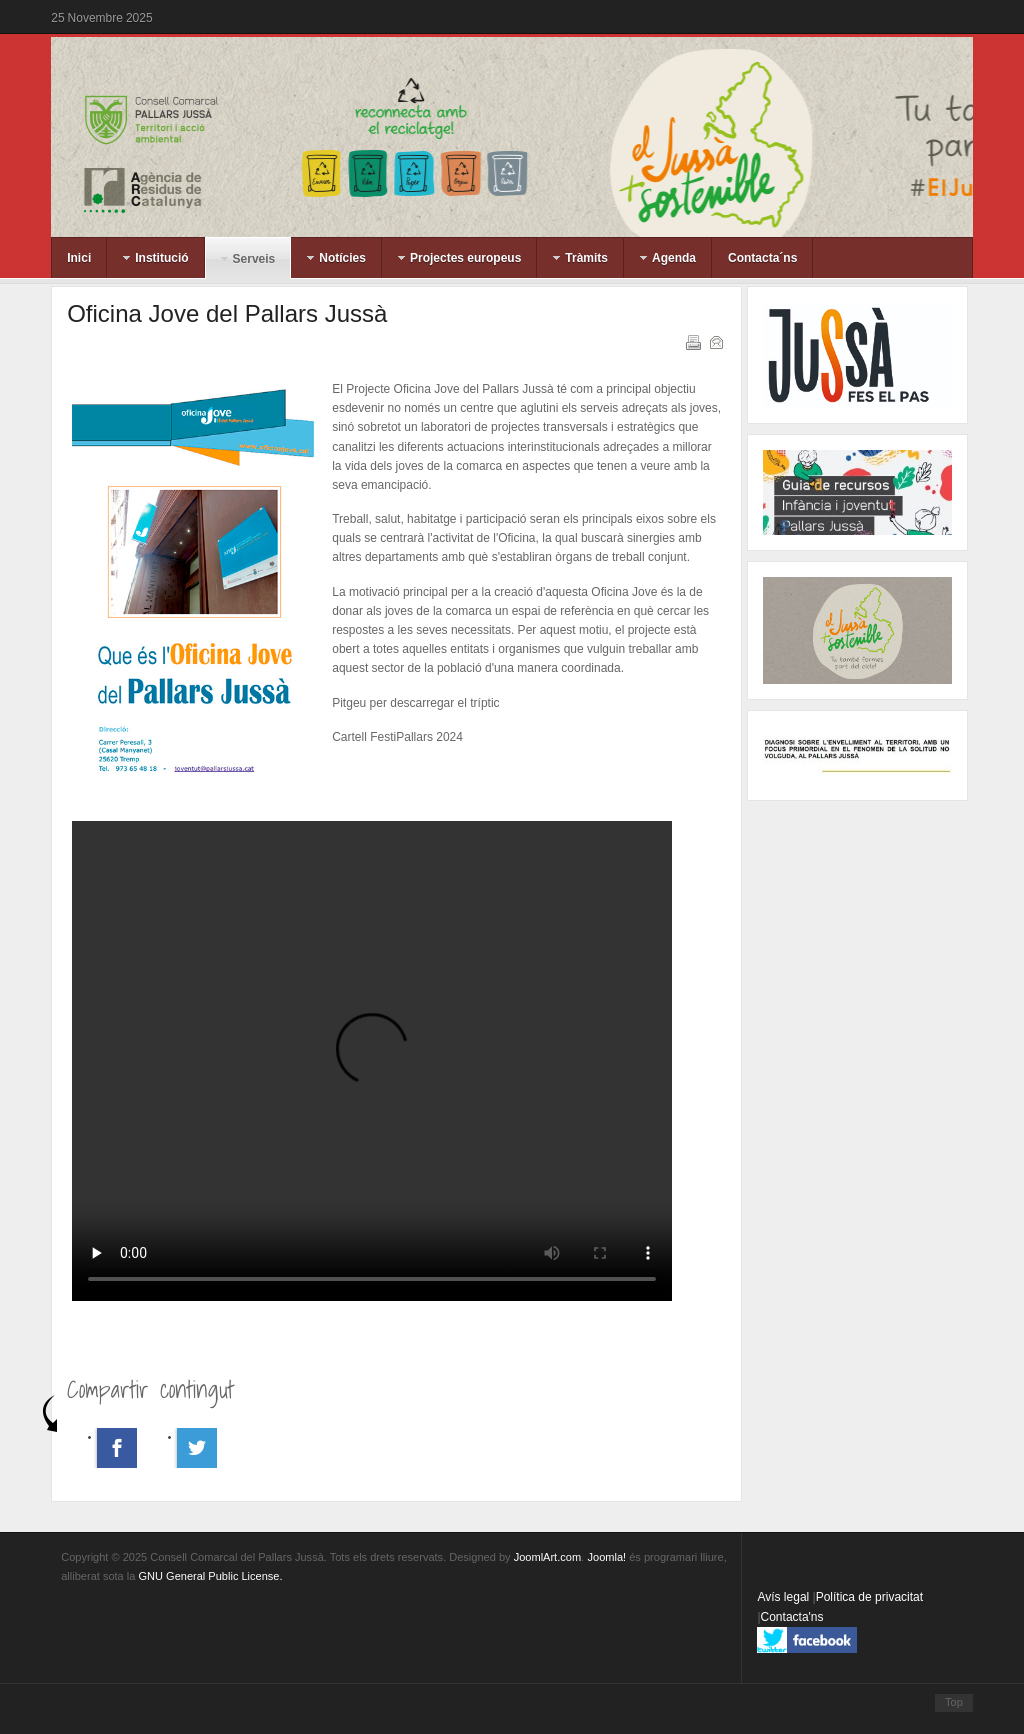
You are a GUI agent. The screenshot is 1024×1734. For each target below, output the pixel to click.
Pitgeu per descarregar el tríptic (415, 703)
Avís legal (784, 1597)
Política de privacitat (869, 1597)
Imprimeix (692, 341)
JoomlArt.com (547, 1557)
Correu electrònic (715, 341)
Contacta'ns (792, 1617)
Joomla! (607, 1557)
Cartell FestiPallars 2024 (397, 737)
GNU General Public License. (210, 1576)
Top (954, 1702)
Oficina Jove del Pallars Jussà (227, 313)
